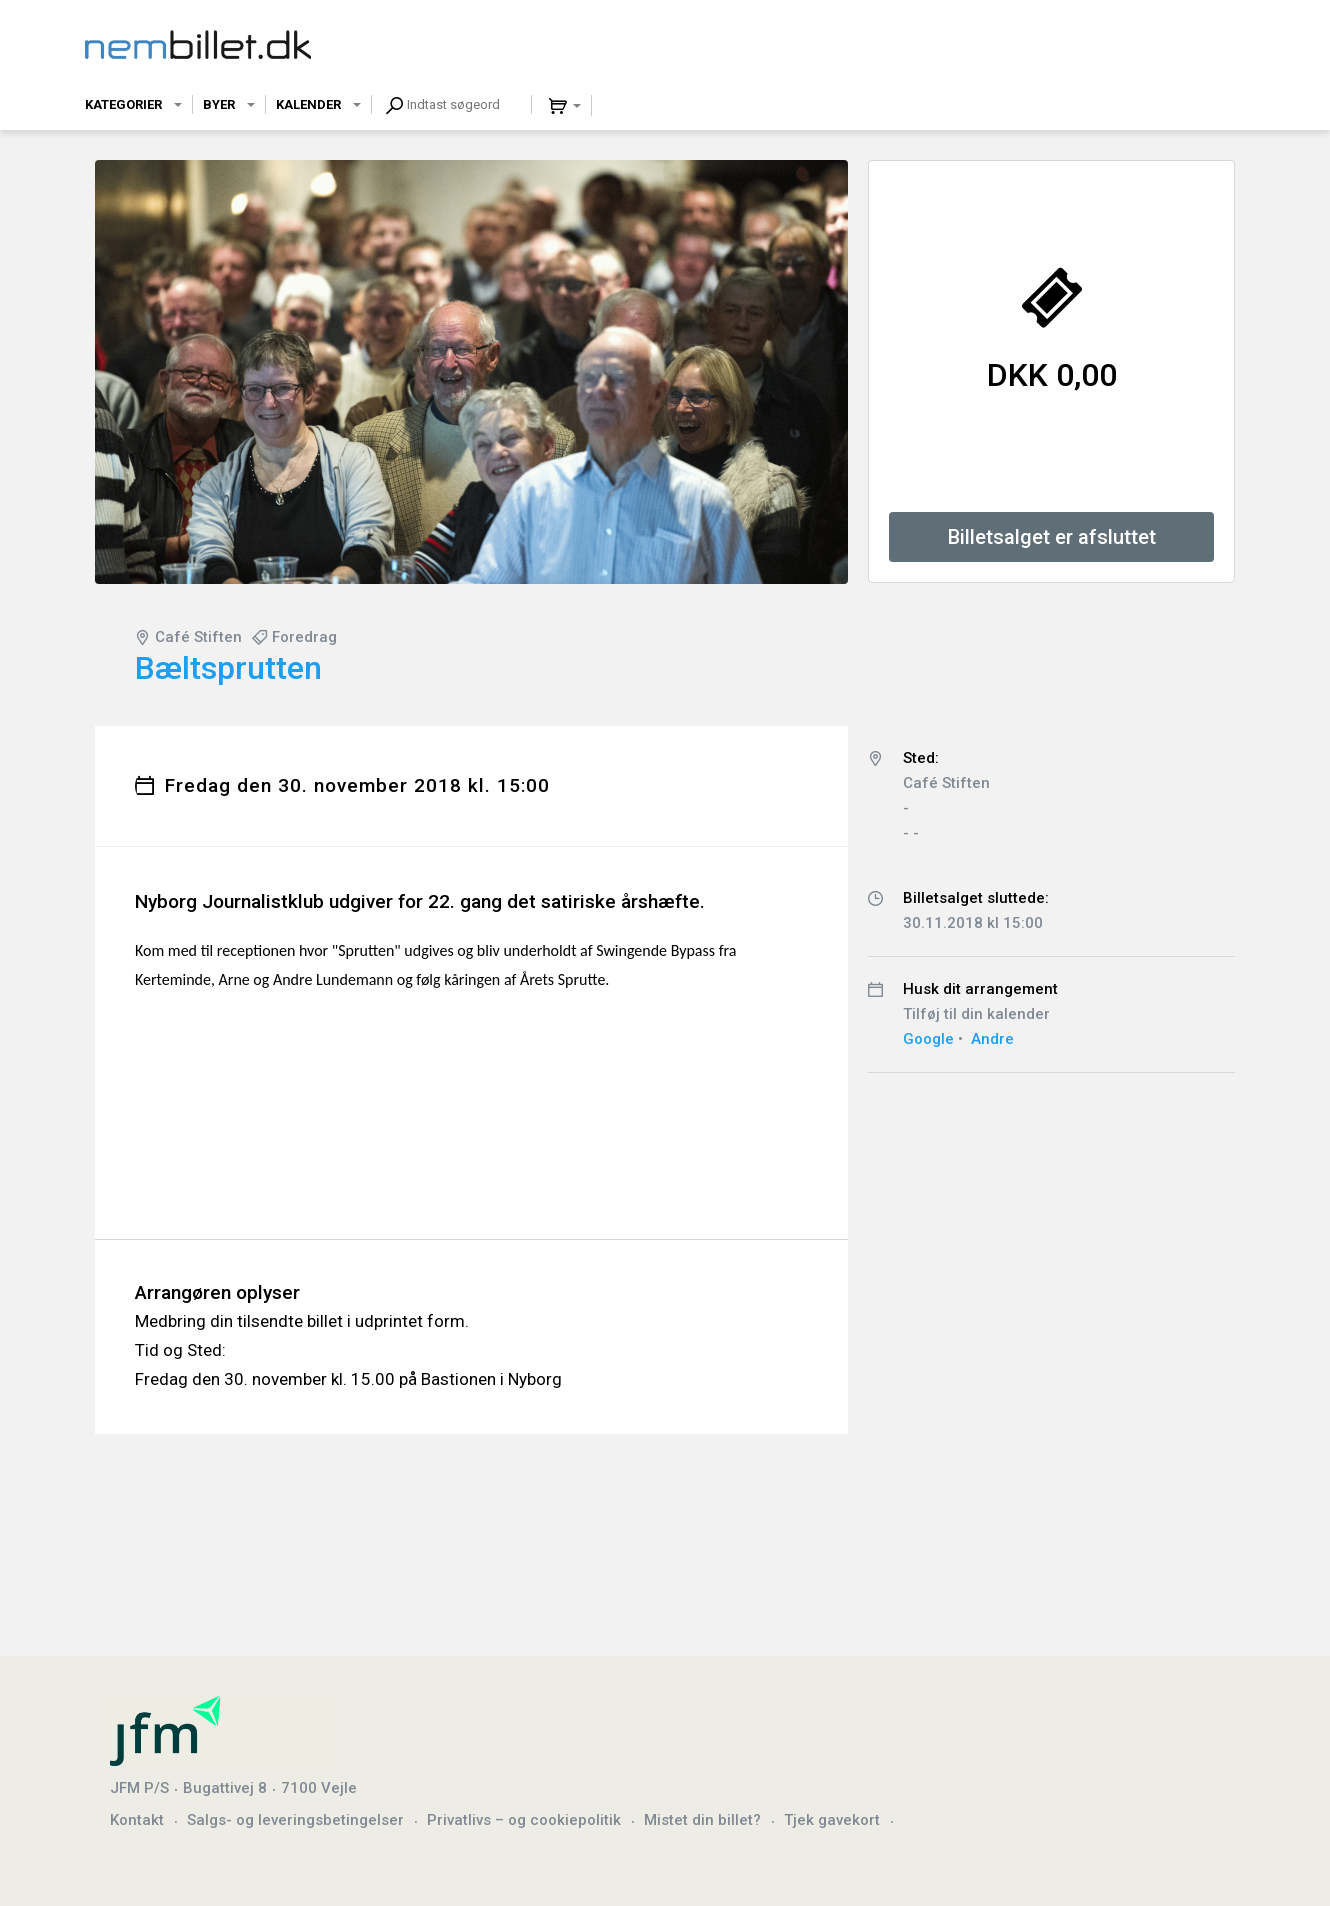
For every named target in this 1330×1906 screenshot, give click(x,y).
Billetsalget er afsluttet (1052, 537)
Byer (219, 104)
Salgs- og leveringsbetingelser (295, 1820)
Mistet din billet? (702, 1820)
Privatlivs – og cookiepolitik (524, 1820)
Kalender (308, 104)
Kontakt (137, 1820)
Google (928, 1039)
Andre (992, 1039)
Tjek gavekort (832, 1820)
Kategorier (123, 104)
